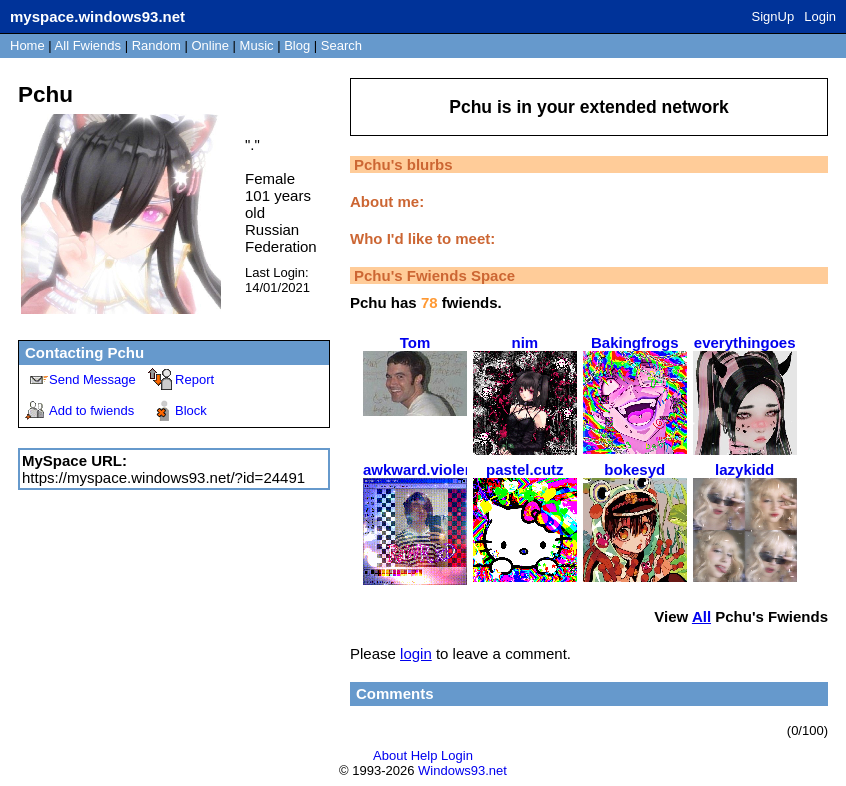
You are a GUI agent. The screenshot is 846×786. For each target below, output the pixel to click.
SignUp (773, 16)
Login (820, 16)
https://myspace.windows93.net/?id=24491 (163, 477)
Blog (297, 45)
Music (257, 45)
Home (27, 45)
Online (210, 45)
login (416, 653)
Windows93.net (462, 770)
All (88, 45)
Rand (156, 45)
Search (341, 45)
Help (424, 755)
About (390, 755)
